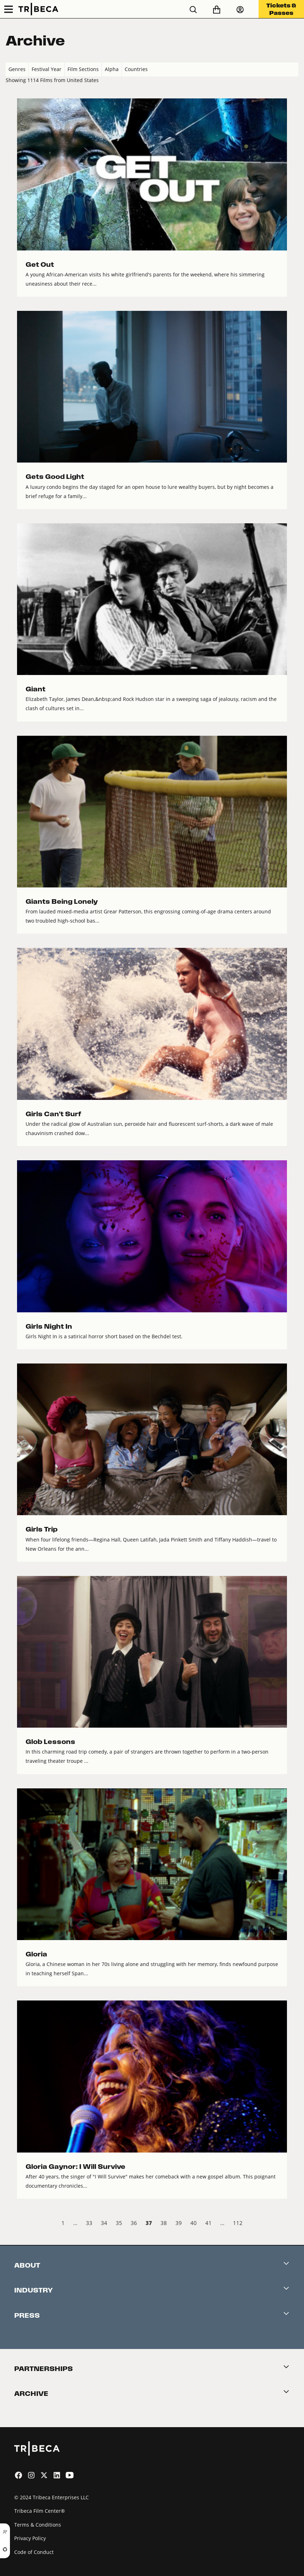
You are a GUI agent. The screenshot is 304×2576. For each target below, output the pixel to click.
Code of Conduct (34, 2552)
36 (134, 2222)
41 (208, 2222)
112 (238, 2222)
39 (178, 2222)
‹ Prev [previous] (11, 2224)
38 (164, 2222)
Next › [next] (292, 2224)
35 (119, 2222)
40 (193, 2222)
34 (104, 2222)
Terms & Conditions (37, 2524)
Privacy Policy (30, 2538)
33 (89, 2222)
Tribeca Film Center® (39, 2510)
